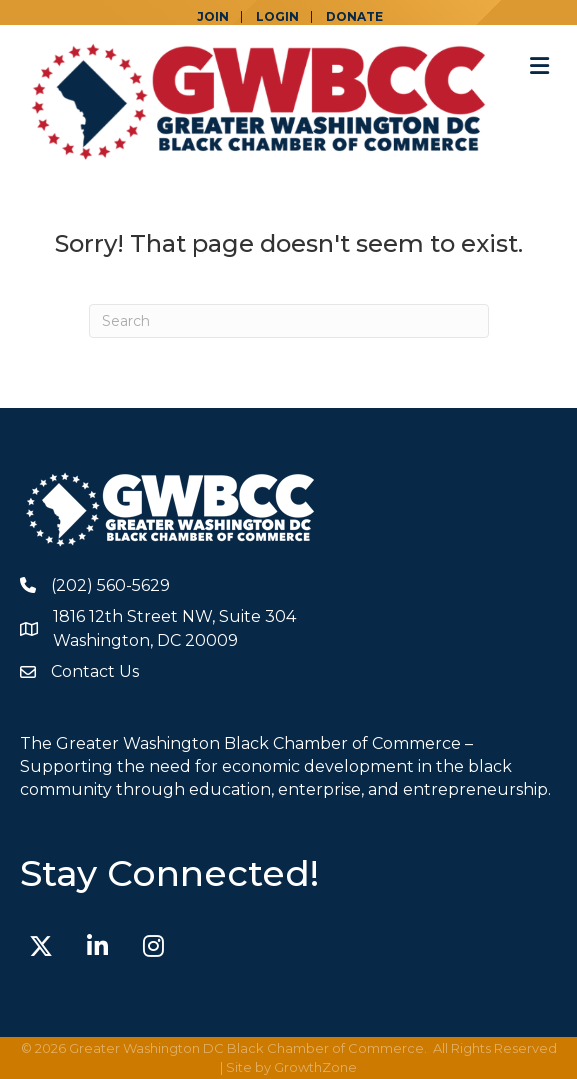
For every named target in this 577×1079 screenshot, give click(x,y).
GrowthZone (315, 1067)
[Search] (289, 321)
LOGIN (277, 17)
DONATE (354, 17)
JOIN (213, 17)
